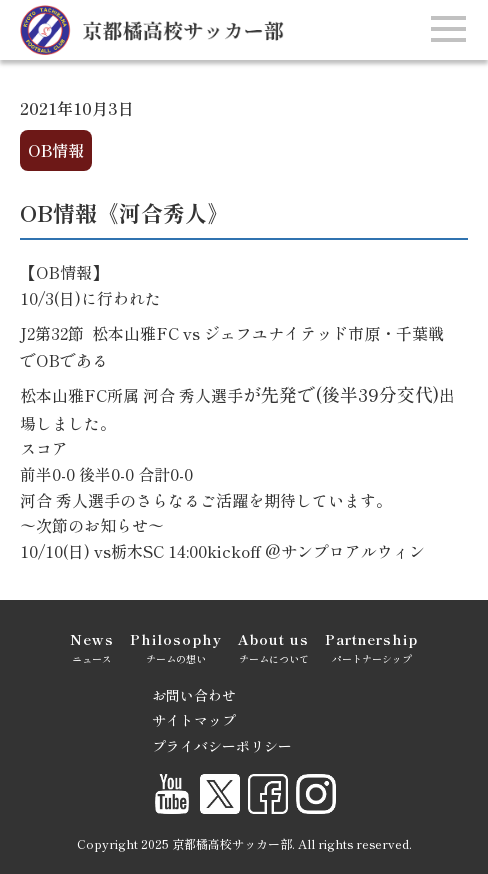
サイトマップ (194, 720)
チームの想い (176, 646)
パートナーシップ (371, 646)
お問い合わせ (194, 695)
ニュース (92, 646)
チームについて (273, 646)
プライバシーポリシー (222, 746)
